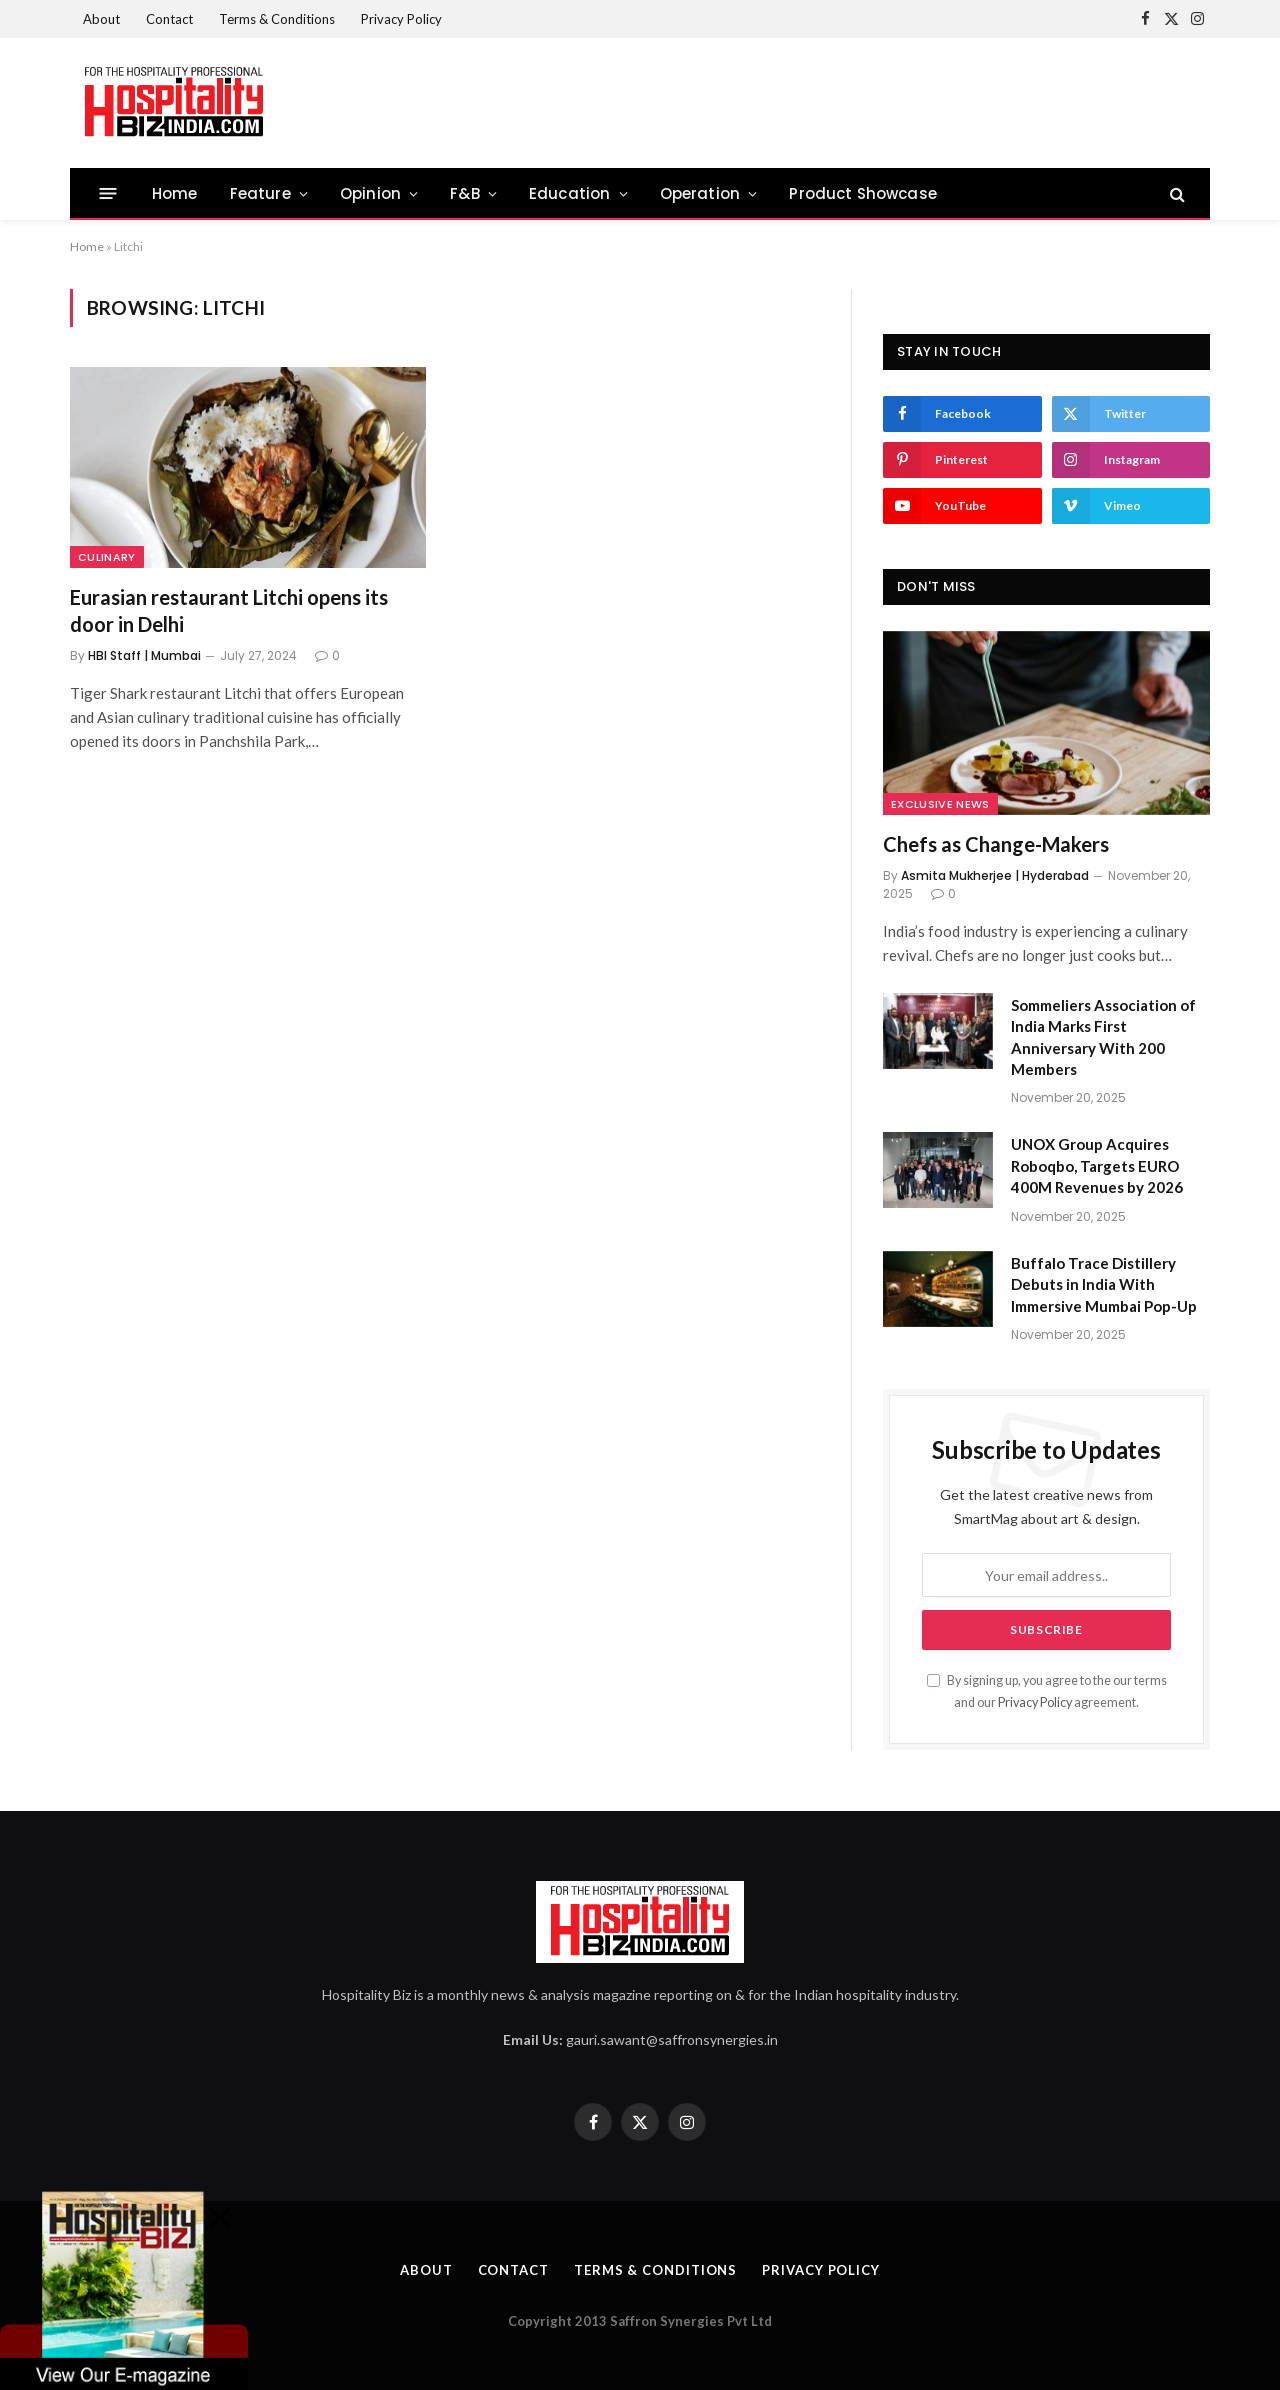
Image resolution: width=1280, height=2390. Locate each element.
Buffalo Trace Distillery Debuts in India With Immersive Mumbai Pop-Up (1104, 1284)
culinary (107, 557)
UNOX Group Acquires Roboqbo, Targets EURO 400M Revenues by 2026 (1097, 1165)
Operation (700, 193)
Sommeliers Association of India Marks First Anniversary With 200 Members (1103, 1037)
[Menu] (108, 193)
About (101, 19)
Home (175, 193)
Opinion (370, 193)
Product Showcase (863, 193)
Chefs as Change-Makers (996, 844)
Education (570, 193)
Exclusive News (940, 804)
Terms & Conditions (277, 19)
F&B (465, 193)
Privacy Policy (401, 19)
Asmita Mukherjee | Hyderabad (995, 875)
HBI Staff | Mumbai (144, 655)
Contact (169, 19)
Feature (260, 193)
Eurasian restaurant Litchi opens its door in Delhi (229, 610)
